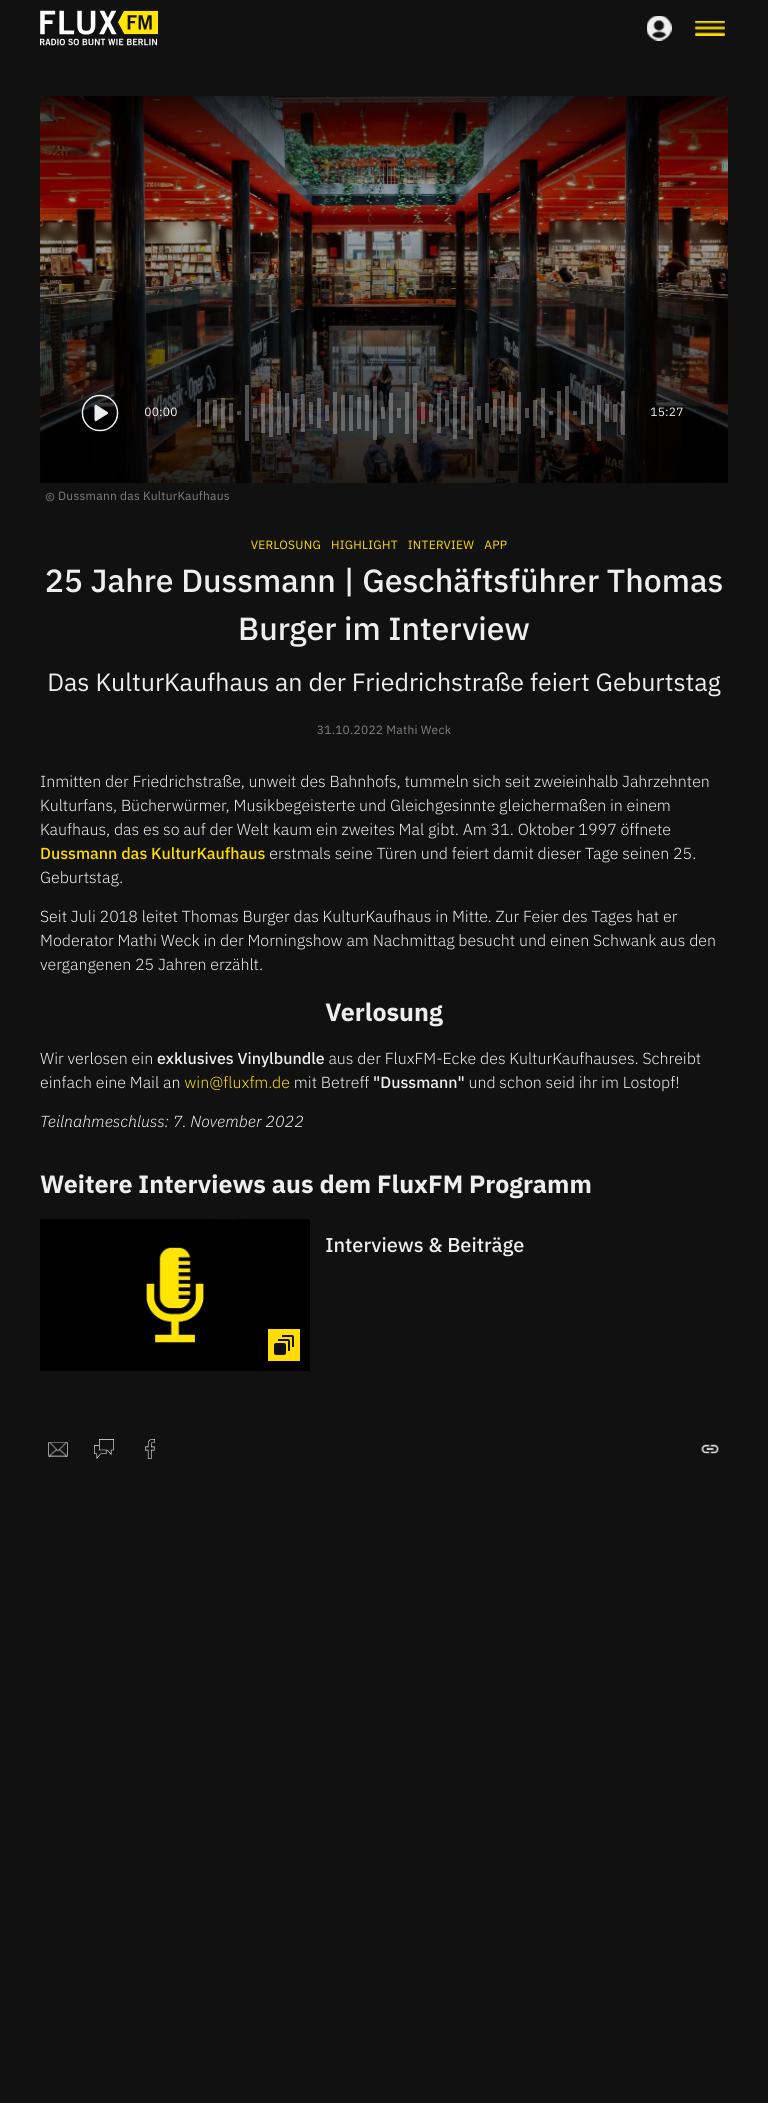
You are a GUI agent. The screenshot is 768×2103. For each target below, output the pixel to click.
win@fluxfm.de (237, 1083)
